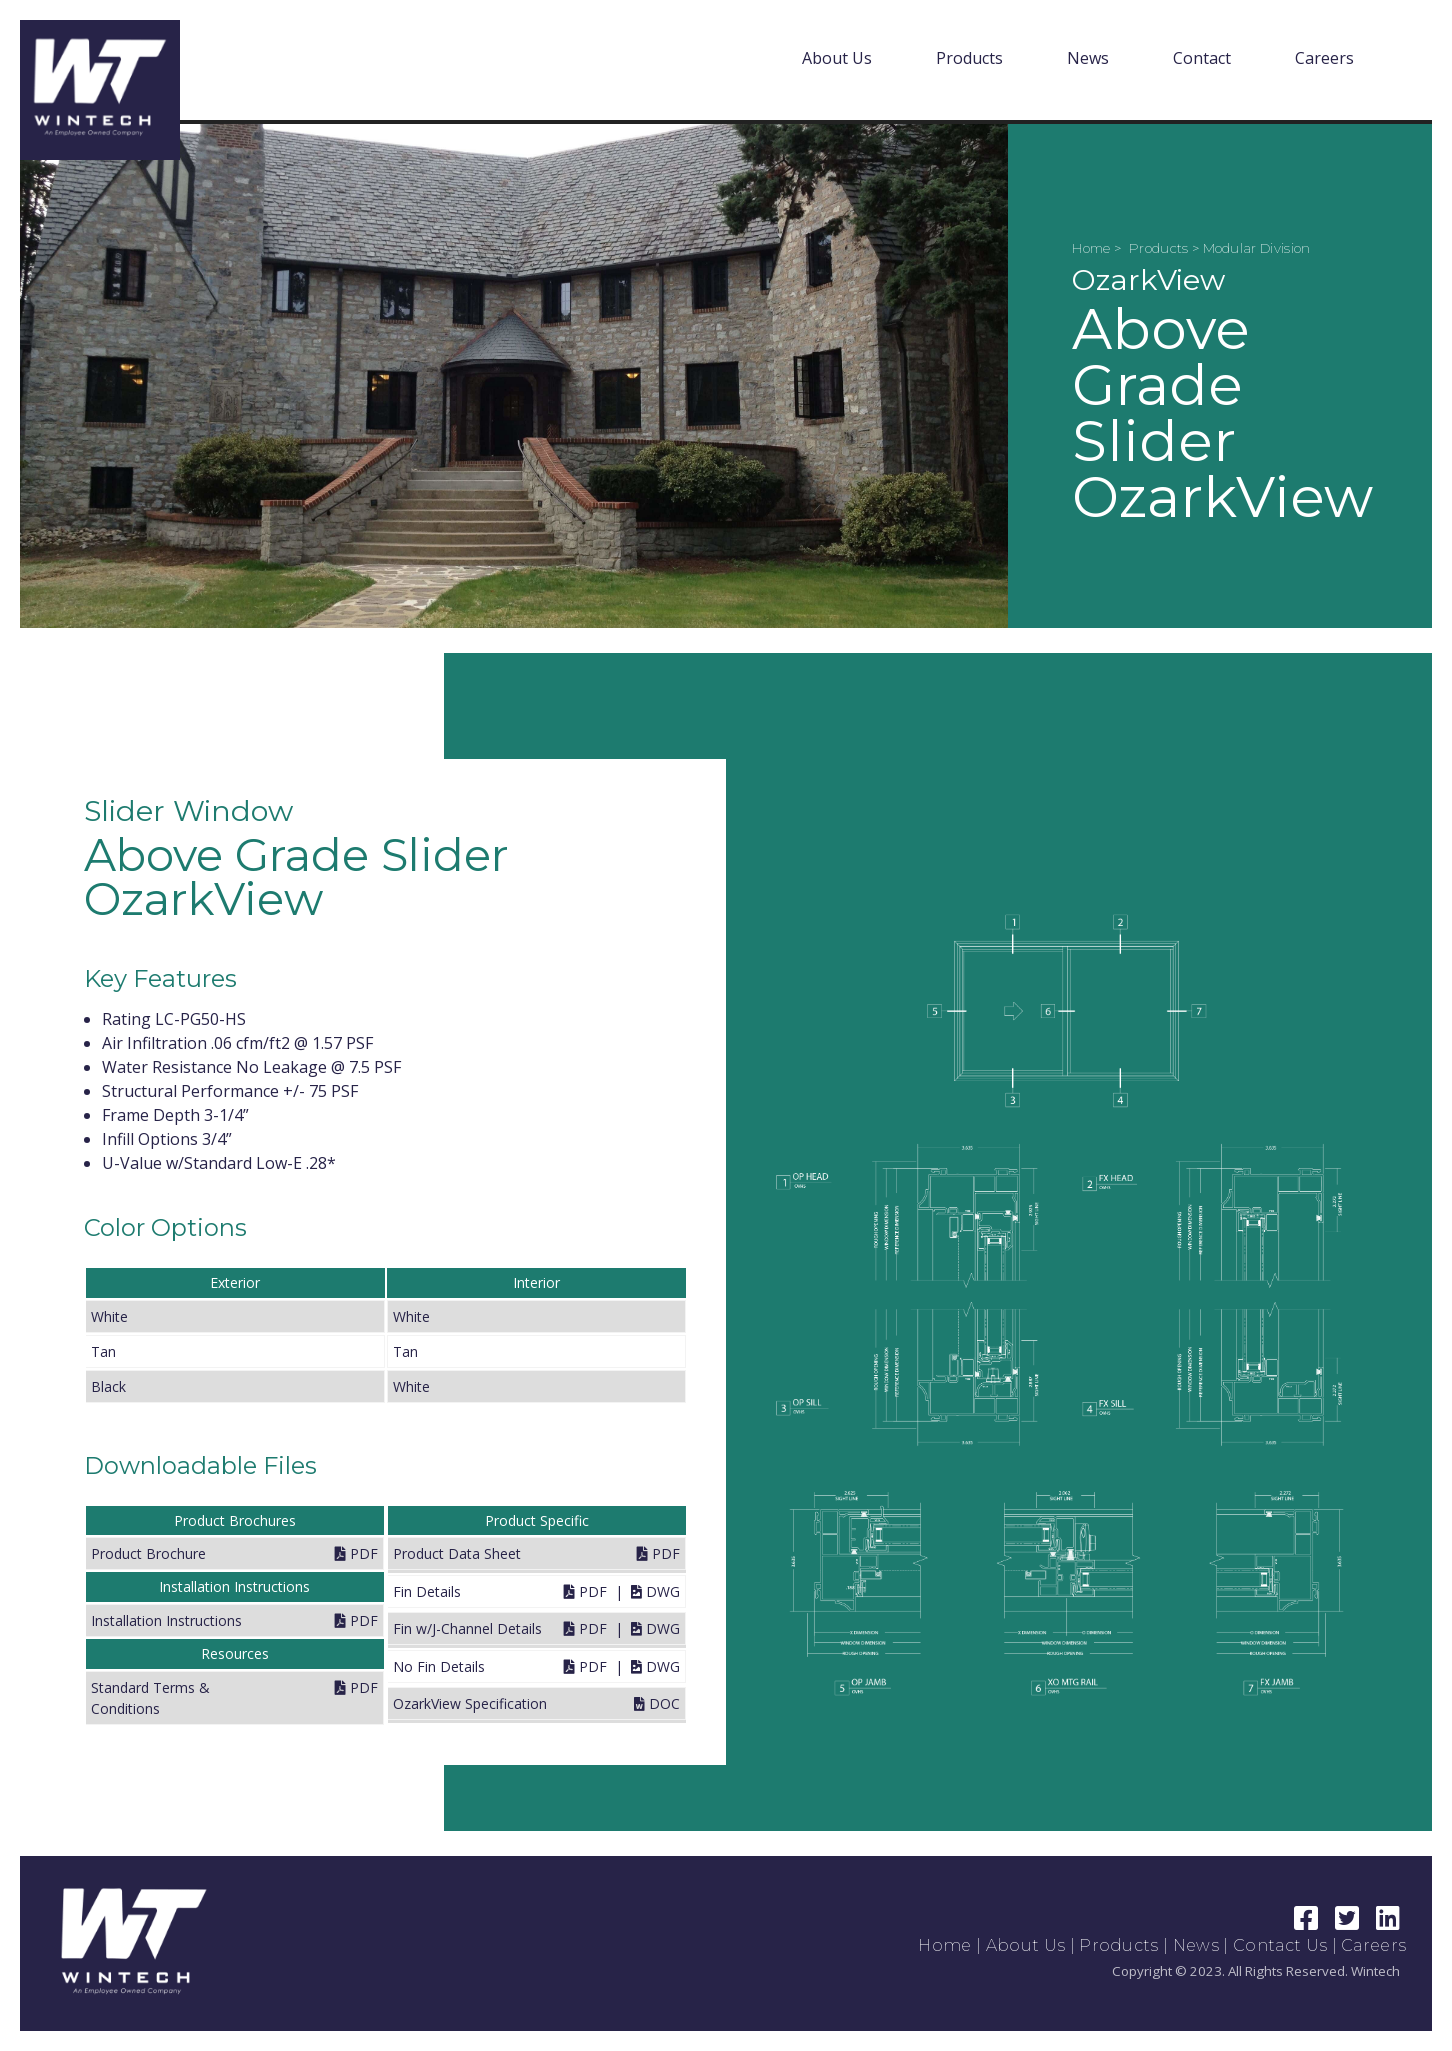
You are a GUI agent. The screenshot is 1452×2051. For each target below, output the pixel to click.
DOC (657, 1703)
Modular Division (1257, 248)
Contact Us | (1287, 1945)
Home (944, 1945)
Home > (1098, 248)
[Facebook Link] (1308, 1922)
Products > (1166, 248)
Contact (1202, 58)
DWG (655, 1591)
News (1088, 58)
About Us (837, 58)
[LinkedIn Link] (1388, 1922)
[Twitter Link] (1349, 1922)
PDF (356, 1553)
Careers (1324, 58)
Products (969, 58)
